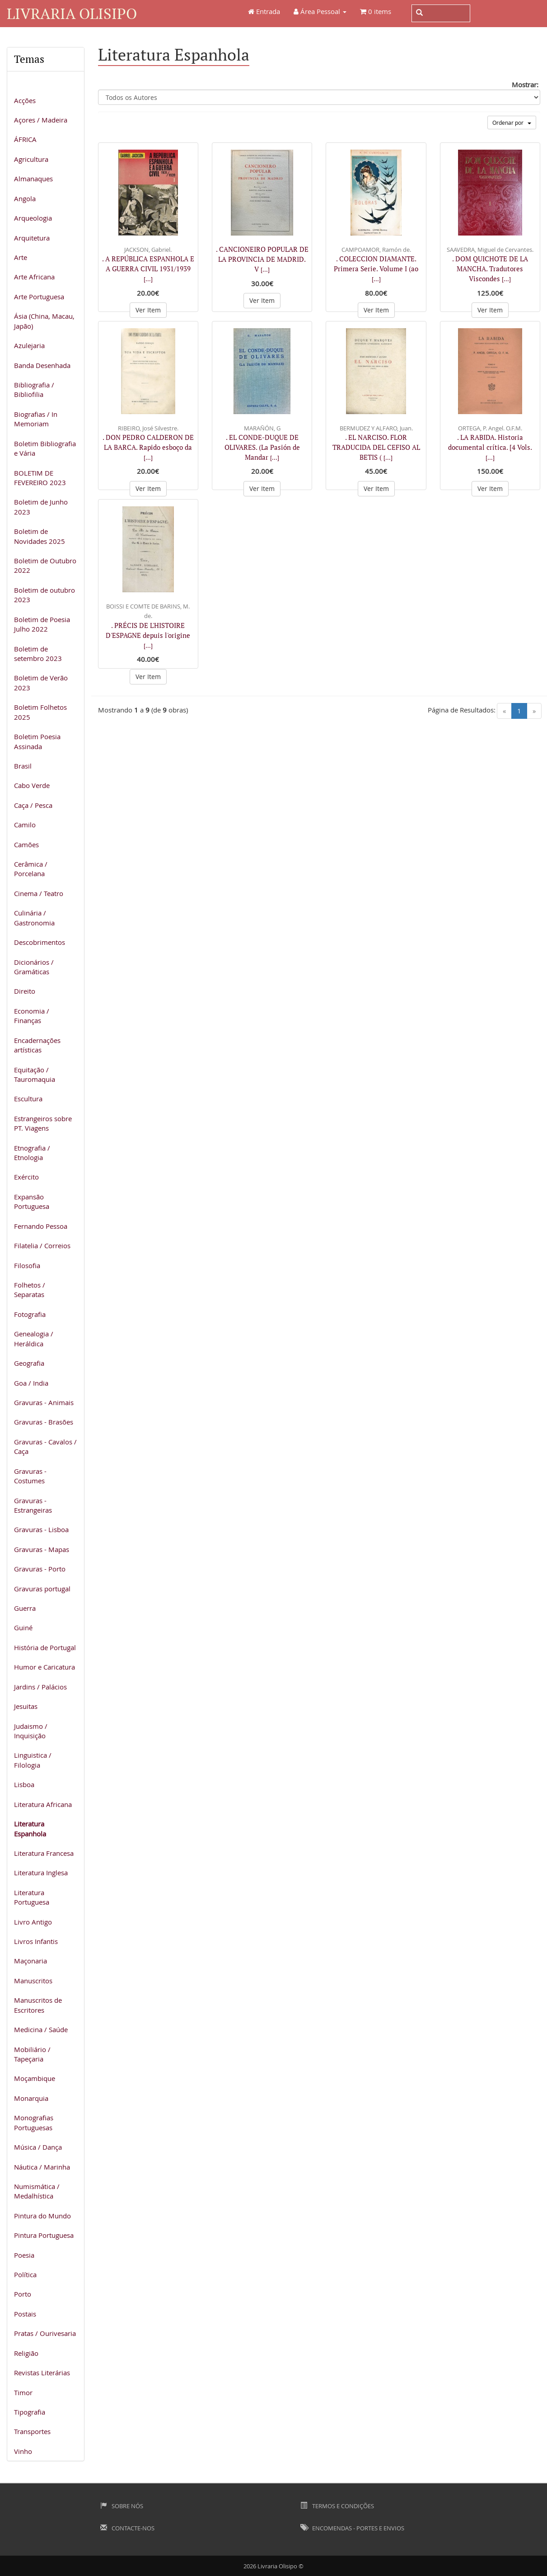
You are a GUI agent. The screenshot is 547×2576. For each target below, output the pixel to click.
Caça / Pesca (33, 805)
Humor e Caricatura (44, 1666)
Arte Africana (34, 276)
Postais (25, 2313)
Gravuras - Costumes (30, 1476)
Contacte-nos (127, 2528)
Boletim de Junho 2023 (41, 506)
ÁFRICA (25, 139)
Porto (22, 2293)
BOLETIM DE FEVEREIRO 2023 (40, 477)
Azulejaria (29, 345)
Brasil (23, 765)
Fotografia (30, 1314)
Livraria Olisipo (72, 13)
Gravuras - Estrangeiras (33, 1505)
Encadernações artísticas (37, 1045)
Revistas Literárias (42, 2372)
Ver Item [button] (148, 310)
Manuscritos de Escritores (38, 2005)
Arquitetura (32, 237)
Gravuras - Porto (39, 1568)
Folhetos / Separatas (29, 1289)
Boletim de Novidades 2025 (39, 536)
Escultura (28, 1098)
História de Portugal (45, 1647)
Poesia (24, 2255)
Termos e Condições (337, 2506)
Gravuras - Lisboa (41, 1529)
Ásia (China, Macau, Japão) (44, 320)
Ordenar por (511, 122)
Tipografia (29, 2411)
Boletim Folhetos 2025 (40, 712)
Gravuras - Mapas (41, 1549)
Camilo (25, 824)
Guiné (23, 1627)
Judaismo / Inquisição (30, 1731)
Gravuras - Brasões (43, 1421)
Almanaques (33, 178)
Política (25, 2274)
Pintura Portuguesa (44, 2235)
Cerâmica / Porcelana (30, 868)
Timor (23, 2392)
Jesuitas (25, 1706)
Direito (24, 990)
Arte (20, 257)
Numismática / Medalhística (37, 2191)
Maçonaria (30, 1960)
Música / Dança (38, 2146)
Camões (26, 844)
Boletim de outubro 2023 (44, 594)
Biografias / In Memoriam (35, 419)
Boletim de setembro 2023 (38, 653)
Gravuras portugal (42, 1588)
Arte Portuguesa (39, 296)
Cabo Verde (32, 785)
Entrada (264, 11)
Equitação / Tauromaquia (34, 1074)
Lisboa (24, 1784)
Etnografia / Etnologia (32, 1152)
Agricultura (31, 159)
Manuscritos (33, 1980)
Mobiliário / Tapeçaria (32, 2054)
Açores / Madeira (40, 119)
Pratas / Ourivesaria (45, 2333)
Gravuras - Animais (44, 1402)
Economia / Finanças (31, 1015)
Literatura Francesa (44, 1853)
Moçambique (34, 2078)
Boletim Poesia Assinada (37, 741)
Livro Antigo (33, 1921)
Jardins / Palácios (40, 1686)
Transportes (32, 2431)
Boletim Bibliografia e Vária (45, 448)
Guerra (25, 1608)
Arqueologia (33, 217)
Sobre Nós (121, 2506)
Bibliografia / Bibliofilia (34, 389)
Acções (25, 100)
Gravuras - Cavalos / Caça (45, 1446)
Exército (26, 1176)
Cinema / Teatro (38, 893)
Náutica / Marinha (42, 2166)
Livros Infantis (36, 1941)
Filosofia (27, 1265)
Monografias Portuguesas (33, 2122)
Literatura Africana (43, 1804)
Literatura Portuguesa (31, 1897)
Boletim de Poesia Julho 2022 (42, 624)
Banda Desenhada (42, 365)
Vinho (23, 2451)
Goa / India (31, 1382)
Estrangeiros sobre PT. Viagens (43, 1123)
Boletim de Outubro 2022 (45, 565)
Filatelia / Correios (42, 1245)
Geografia (29, 1363)
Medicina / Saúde (41, 2029)
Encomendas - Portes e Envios (352, 2528)
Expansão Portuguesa (31, 1201)
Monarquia (31, 2098)
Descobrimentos (39, 942)
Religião (26, 2353)
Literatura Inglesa (41, 1872)
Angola (25, 198)
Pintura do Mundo (42, 2215)
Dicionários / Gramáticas (34, 967)
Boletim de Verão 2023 (41, 682)
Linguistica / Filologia (32, 1759)
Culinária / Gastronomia (34, 917)
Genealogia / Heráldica (33, 1338)
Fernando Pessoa (40, 1226)
